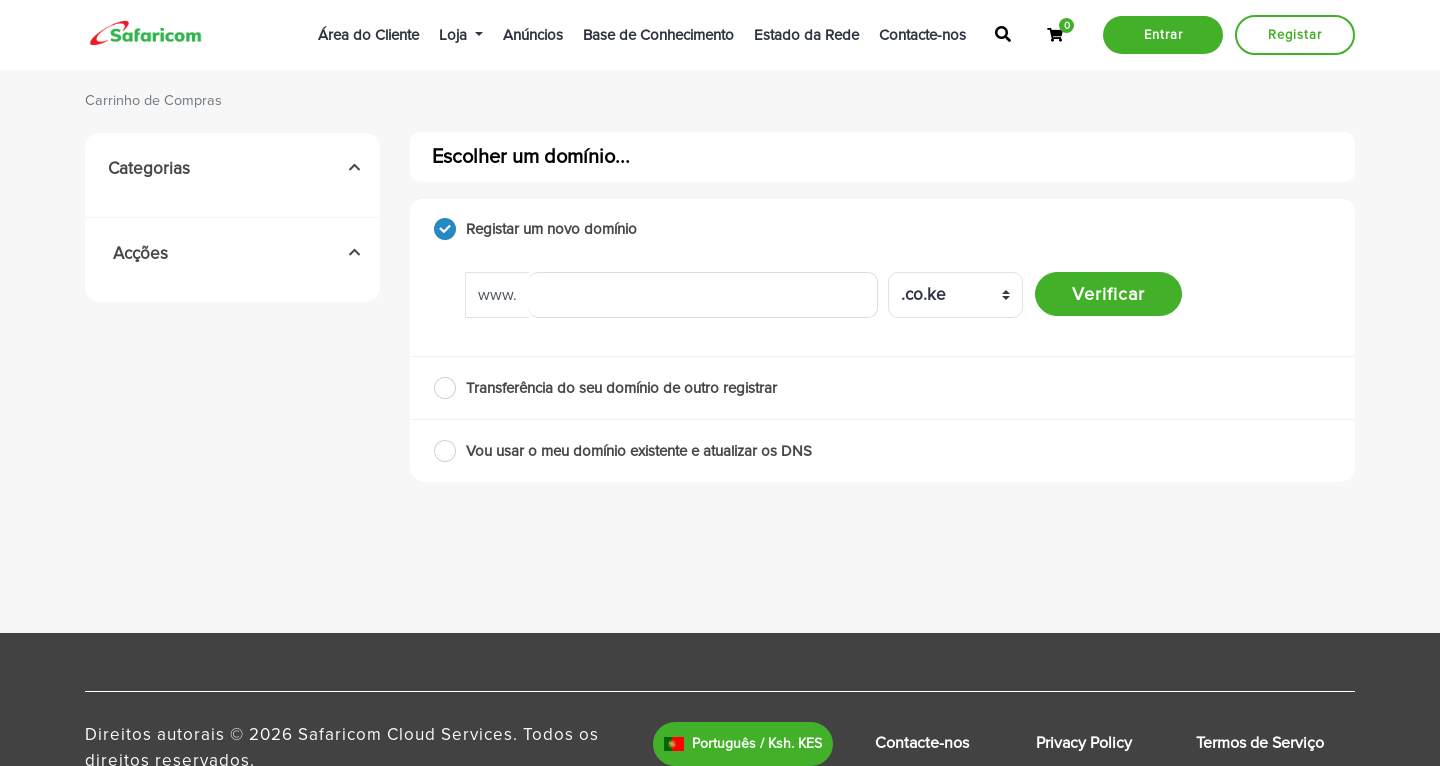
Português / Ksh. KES (743, 743)
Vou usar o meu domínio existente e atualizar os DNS (623, 451)
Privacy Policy (1084, 743)
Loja (455, 35)
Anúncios (533, 35)
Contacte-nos (922, 35)
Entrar (1163, 35)
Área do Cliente (368, 35)
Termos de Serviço (1260, 743)
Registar (1295, 35)
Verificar (1108, 294)
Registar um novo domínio (535, 229)
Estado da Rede (806, 35)
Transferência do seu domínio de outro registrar (605, 388)
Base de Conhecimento (658, 35)
